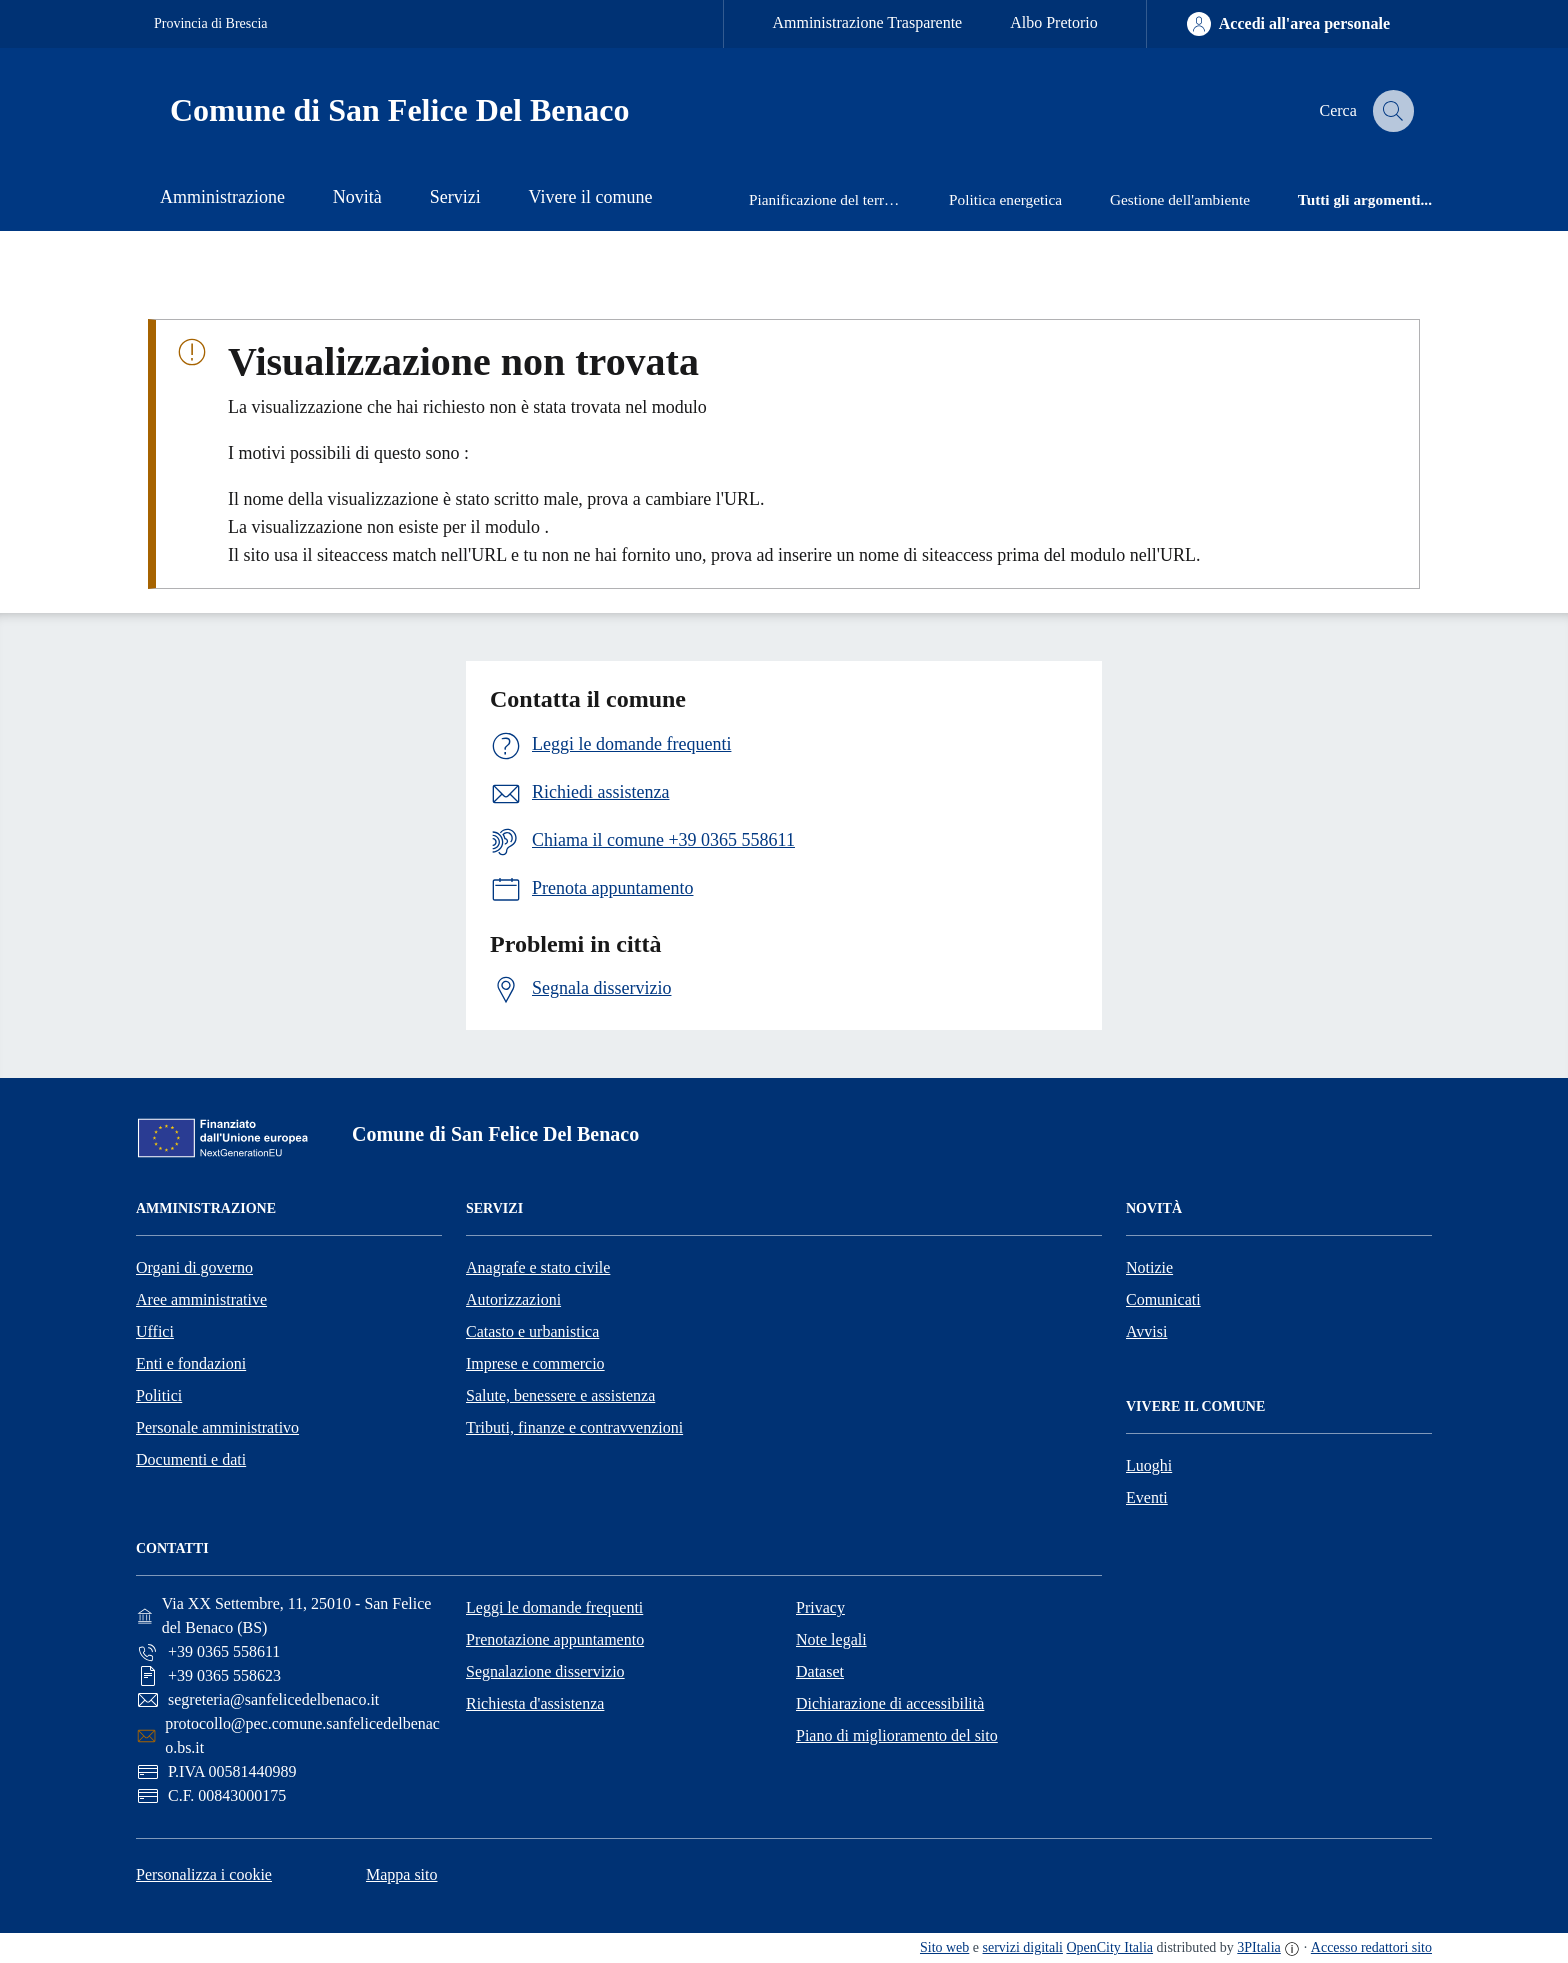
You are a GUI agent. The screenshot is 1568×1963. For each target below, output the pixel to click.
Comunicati (1163, 1299)
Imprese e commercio (535, 1363)
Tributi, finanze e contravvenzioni (574, 1427)
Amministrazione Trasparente (867, 22)
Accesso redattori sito (1371, 1947)
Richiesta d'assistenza (535, 1703)
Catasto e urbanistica (532, 1331)
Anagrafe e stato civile (538, 1267)
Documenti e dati (191, 1459)
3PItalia (1259, 1947)
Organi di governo (194, 1267)
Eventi (1147, 1497)
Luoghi (1149, 1465)
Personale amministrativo (217, 1427)
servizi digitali (1023, 1947)
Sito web (944, 1947)
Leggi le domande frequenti (554, 1607)
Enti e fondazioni (191, 1363)
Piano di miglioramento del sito (897, 1735)
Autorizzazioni (513, 1299)
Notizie (1149, 1267)
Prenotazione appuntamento (555, 1639)
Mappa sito (402, 1874)
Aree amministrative (201, 1299)
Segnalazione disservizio (545, 1671)
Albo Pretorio (1054, 22)
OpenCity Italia (1109, 1947)
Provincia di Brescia (211, 23)
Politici (159, 1395)
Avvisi (1146, 1331)
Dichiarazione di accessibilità (890, 1703)
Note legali (831, 1639)
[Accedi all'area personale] (1288, 24)
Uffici (155, 1331)
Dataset (820, 1671)
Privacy (820, 1607)
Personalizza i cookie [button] (204, 1874)
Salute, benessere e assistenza (560, 1395)
